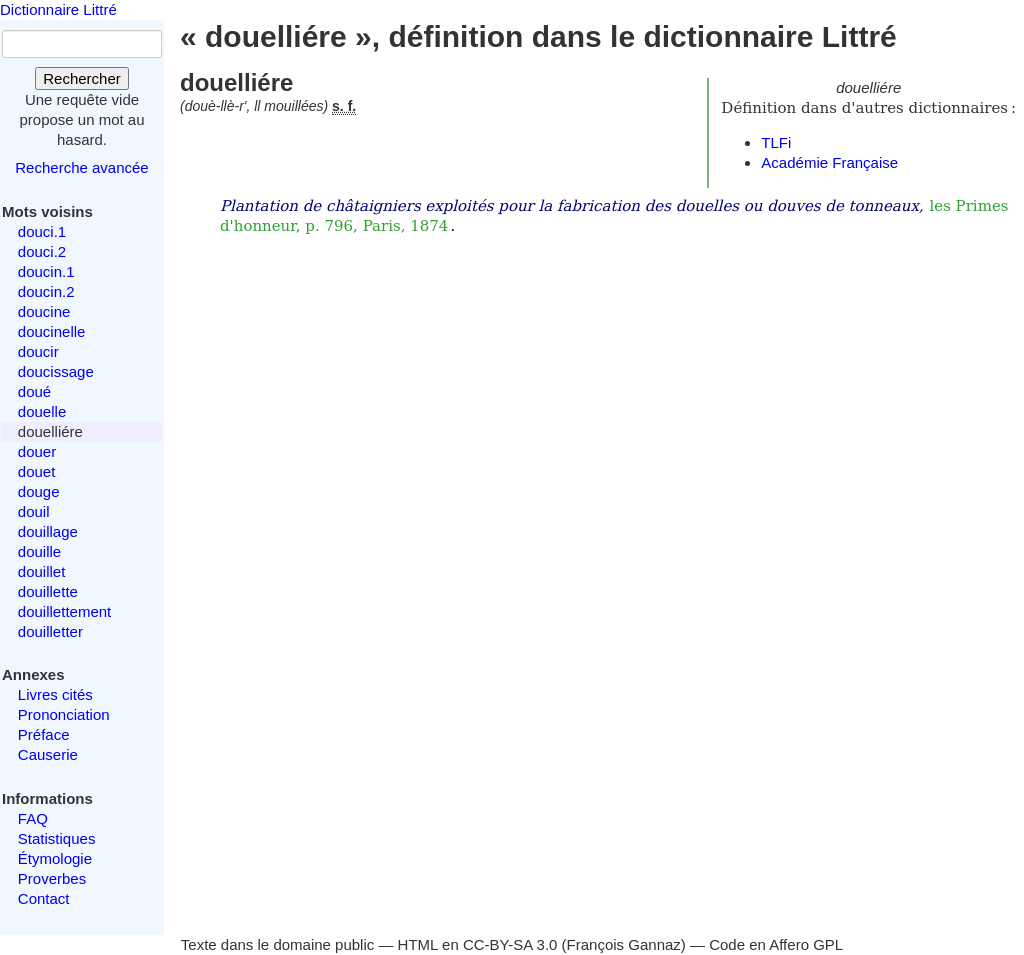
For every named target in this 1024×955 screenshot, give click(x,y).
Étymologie (55, 858)
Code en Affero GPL (776, 944)
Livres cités (55, 694)
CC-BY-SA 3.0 (510, 944)
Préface (44, 734)
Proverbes (52, 878)
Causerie (48, 754)
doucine (44, 311)
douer (37, 451)
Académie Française (829, 162)
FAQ (33, 818)
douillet (42, 571)
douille (39, 551)
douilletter (50, 631)
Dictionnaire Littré (58, 9)
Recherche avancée (81, 167)
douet (37, 471)
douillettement (64, 611)
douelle (42, 411)
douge (39, 491)
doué (34, 391)
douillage (48, 531)
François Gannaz (624, 944)
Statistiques (57, 838)
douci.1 (42, 231)
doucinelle (52, 331)
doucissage (56, 371)
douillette (48, 591)
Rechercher (82, 78)
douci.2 (42, 251)
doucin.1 (46, 271)
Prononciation (64, 714)
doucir (38, 351)
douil (34, 511)
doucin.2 (46, 291)
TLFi (776, 142)
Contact (44, 898)
